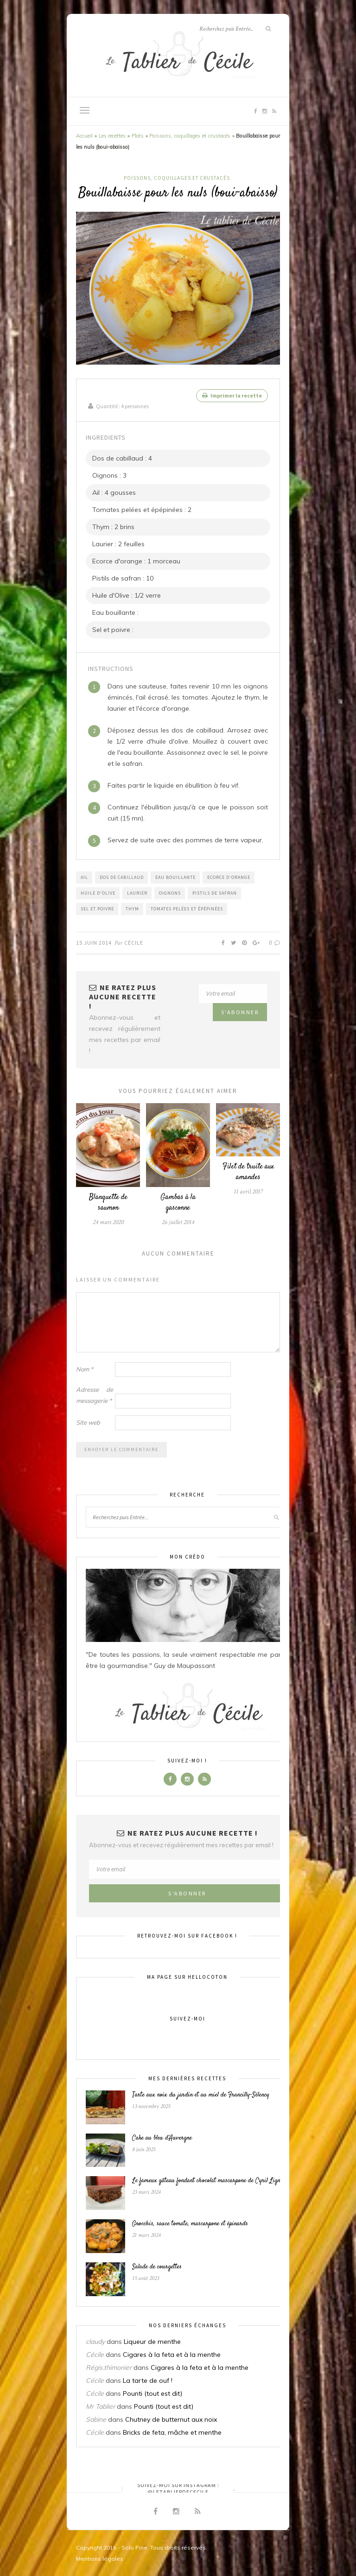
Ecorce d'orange (228, 877)
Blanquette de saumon (108, 1202)
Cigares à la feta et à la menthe (172, 2354)
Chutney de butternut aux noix (171, 2419)
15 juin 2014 (94, 942)
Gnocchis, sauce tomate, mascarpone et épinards (190, 2224)
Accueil (84, 136)
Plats (138, 136)
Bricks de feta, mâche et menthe (172, 2432)
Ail (84, 877)
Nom (84, 1368)
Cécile (133, 942)
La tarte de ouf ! (147, 2380)
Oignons (170, 893)
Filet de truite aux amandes (248, 1171)
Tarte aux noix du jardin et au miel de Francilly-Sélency (200, 2094)
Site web (88, 1422)
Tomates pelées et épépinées (187, 908)
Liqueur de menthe (152, 2341)
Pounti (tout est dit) (152, 2393)
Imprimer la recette (232, 395)
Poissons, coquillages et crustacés (189, 136)
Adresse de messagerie (94, 1394)
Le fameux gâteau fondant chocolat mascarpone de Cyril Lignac (209, 2180)
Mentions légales (99, 2558)
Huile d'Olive (98, 893)
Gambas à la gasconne (178, 1202)
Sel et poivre (97, 908)
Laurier (137, 893)
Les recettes (112, 136)
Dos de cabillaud (122, 877)
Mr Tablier (100, 2406)
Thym (132, 908)
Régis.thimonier (109, 2367)
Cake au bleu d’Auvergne (162, 2137)
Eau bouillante (175, 877)
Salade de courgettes (157, 2266)
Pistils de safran (214, 893)
